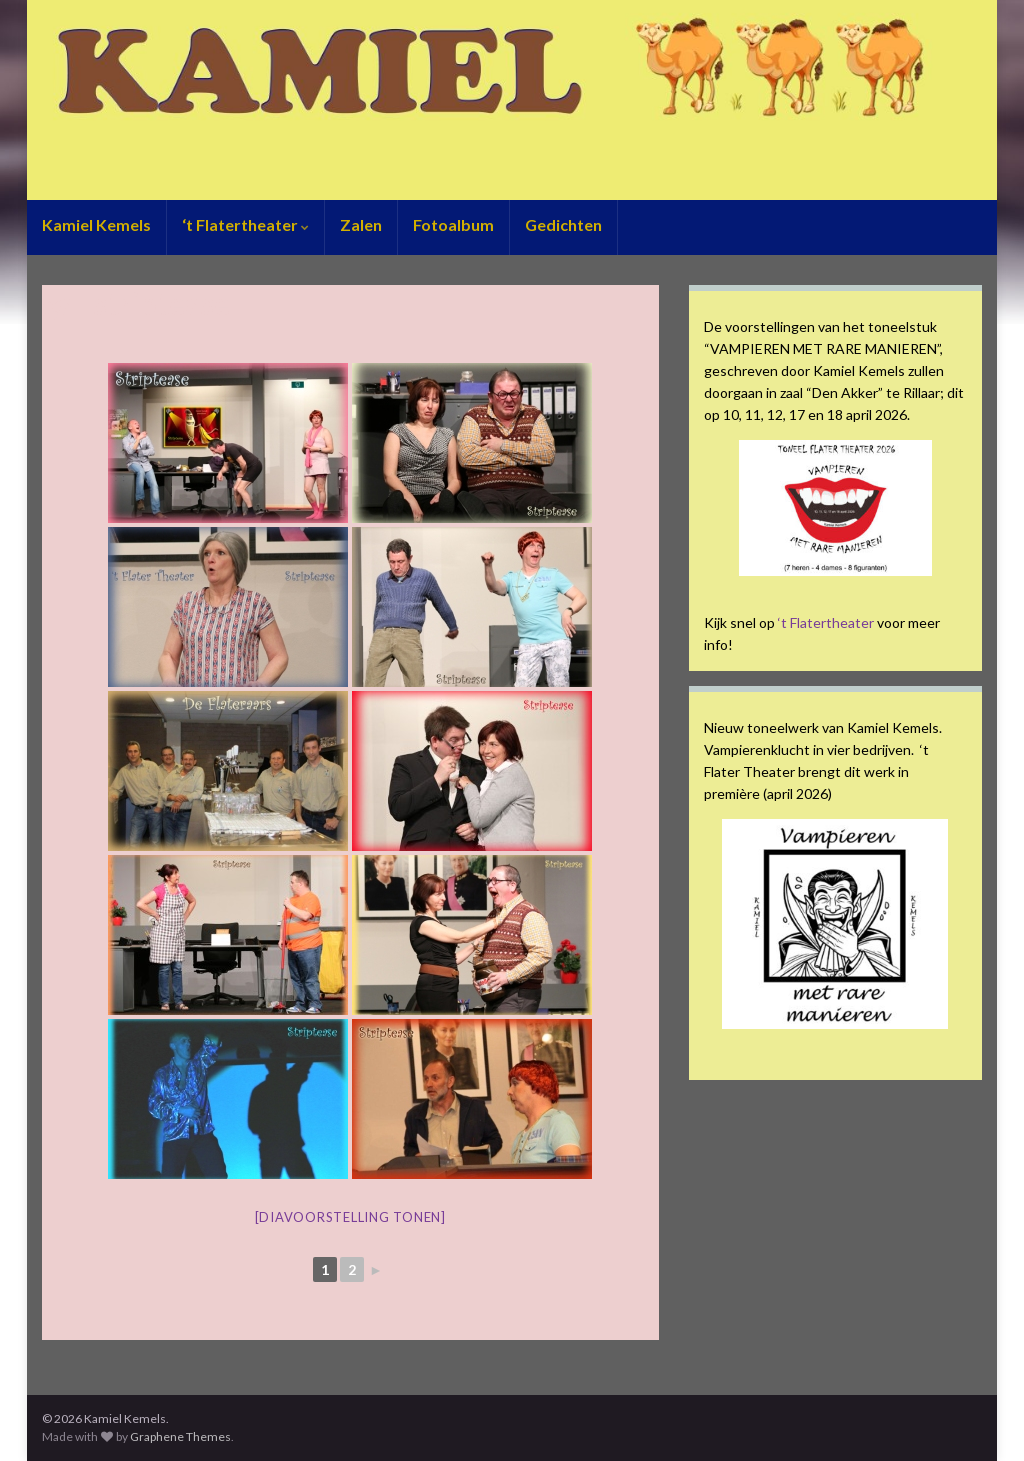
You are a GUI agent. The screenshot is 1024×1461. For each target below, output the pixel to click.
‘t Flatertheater (245, 224)
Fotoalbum (453, 224)
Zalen (361, 224)
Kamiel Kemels (96, 224)
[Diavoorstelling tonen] (350, 1217)
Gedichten (563, 224)
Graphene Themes (180, 1436)
